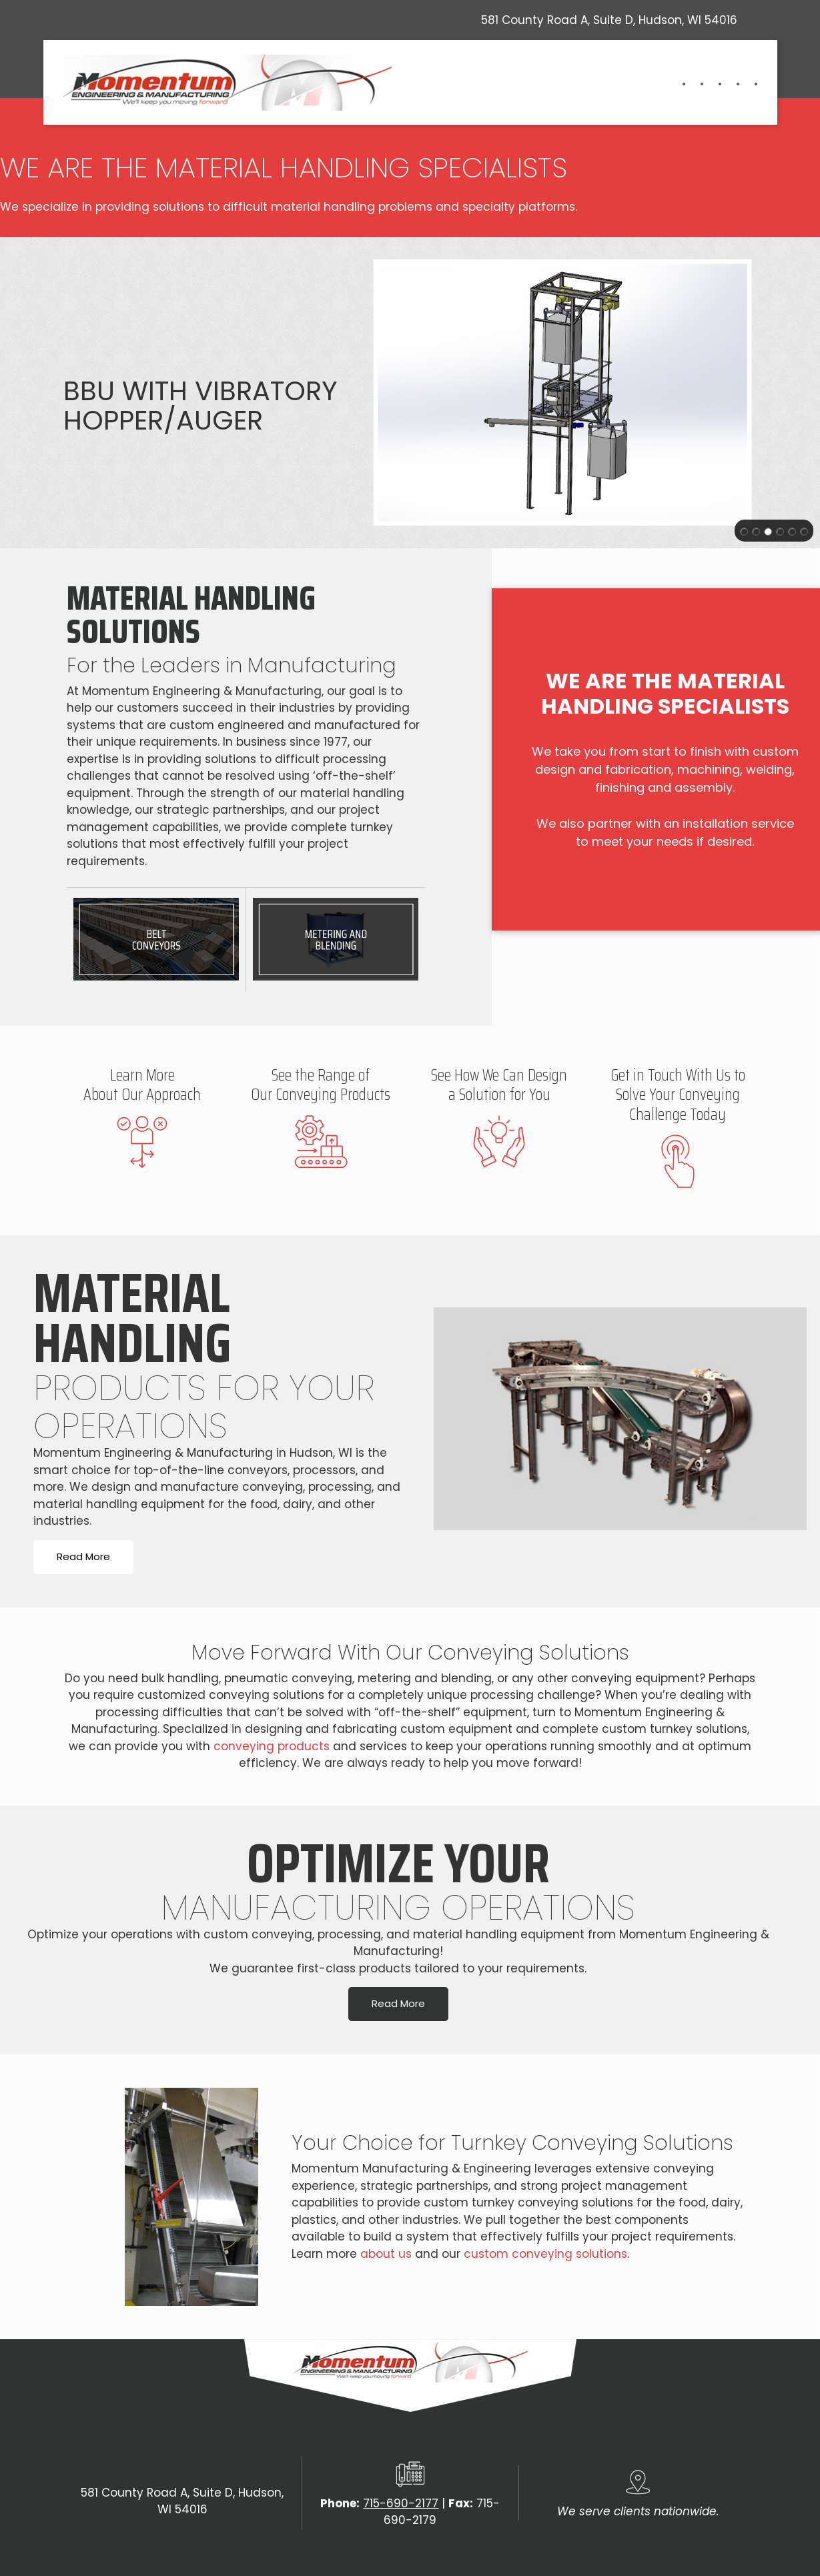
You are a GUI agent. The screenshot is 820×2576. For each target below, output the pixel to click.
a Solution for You (499, 1094)
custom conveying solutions (545, 2254)
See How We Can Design (499, 1075)
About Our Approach (142, 1094)
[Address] (606, 20)
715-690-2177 (400, 2503)
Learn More (142, 1075)
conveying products (272, 1746)
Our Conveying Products (320, 1094)
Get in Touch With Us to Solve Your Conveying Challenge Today (677, 1095)
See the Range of (321, 1075)
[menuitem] (676, 84)
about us (386, 2254)
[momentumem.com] (230, 83)
